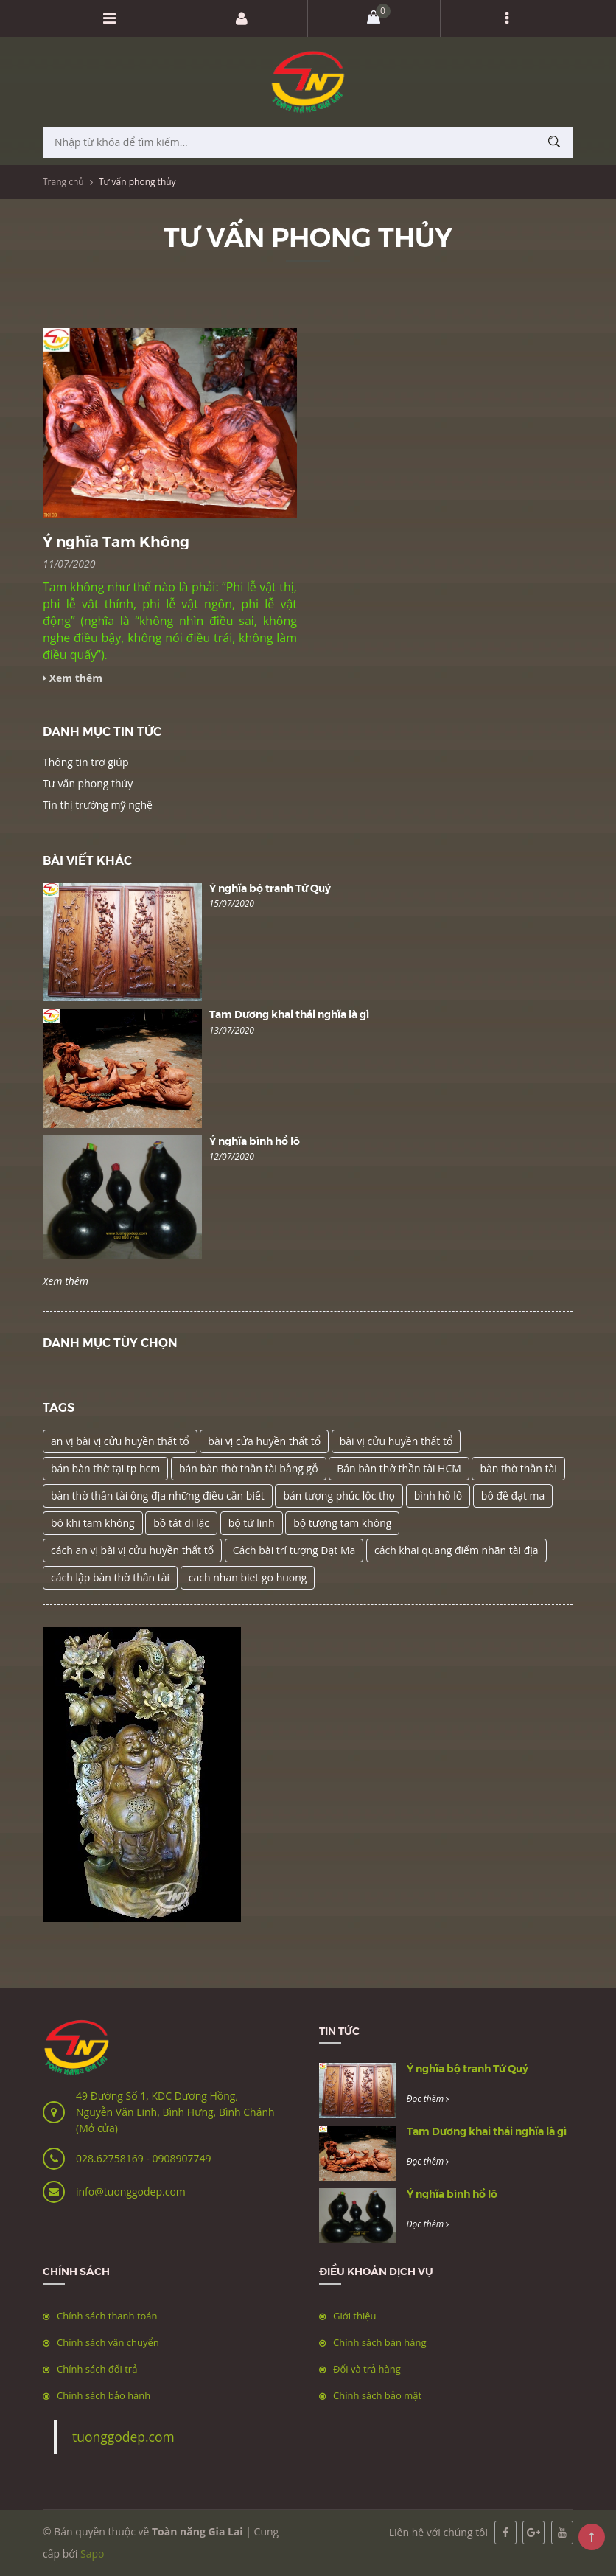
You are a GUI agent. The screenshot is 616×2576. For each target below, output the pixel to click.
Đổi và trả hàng (367, 2368)
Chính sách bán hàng (380, 2342)
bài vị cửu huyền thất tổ (396, 1441)
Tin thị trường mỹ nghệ (98, 805)
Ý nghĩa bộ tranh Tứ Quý (270, 887)
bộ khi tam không (93, 1523)
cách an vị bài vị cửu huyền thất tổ (132, 1550)
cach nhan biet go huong (248, 1577)
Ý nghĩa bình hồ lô (254, 1140)
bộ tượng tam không (342, 1523)
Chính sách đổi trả (97, 2368)
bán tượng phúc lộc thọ (339, 1496)
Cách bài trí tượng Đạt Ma (294, 1550)
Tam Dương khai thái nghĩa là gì (289, 1013)
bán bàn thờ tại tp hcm (105, 1468)
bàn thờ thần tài (518, 1468)
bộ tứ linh (251, 1523)
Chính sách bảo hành (103, 2395)
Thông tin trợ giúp (85, 762)
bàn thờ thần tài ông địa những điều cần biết (158, 1496)
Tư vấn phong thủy (88, 783)
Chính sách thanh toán (107, 2315)
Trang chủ (63, 181)
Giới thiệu (355, 2315)
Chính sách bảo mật (377, 2395)
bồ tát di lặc (181, 1523)
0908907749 (181, 2158)
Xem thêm (65, 1281)
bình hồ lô (438, 1496)
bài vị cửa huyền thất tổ (264, 1441)
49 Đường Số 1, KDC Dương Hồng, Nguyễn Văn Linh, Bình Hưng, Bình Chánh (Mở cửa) (175, 2112)
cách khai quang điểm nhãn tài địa (456, 1550)
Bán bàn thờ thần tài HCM (399, 1468)
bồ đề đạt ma (513, 1496)
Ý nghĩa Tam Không (116, 540)
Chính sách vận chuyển (108, 2342)
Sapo (92, 2554)
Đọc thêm (428, 2098)
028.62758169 (111, 2158)
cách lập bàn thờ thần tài (110, 1577)
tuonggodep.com (123, 2437)
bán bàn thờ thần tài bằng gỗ (248, 1468)
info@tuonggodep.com (131, 2192)
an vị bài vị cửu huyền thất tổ (120, 1441)
